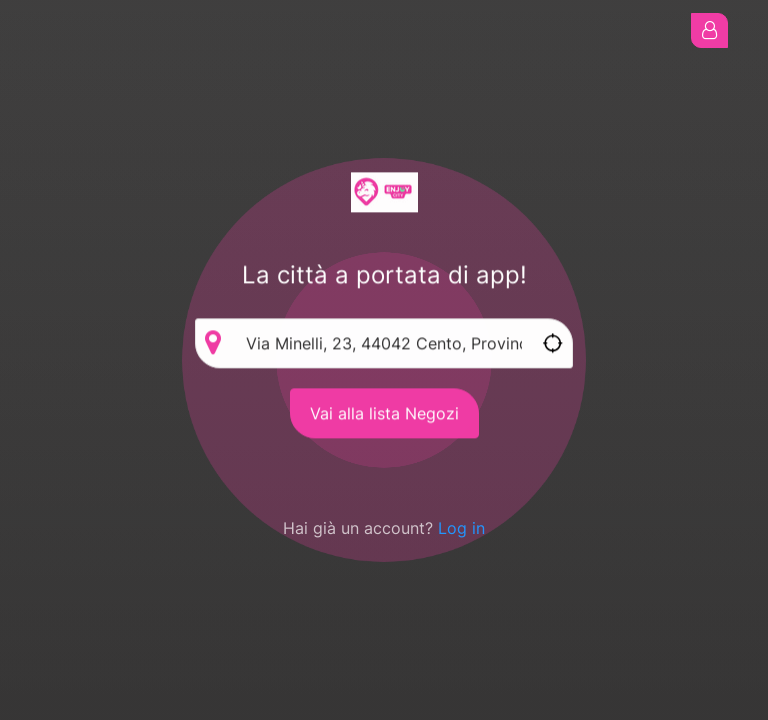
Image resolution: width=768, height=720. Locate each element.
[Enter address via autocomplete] (384, 344)
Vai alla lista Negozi (384, 414)
